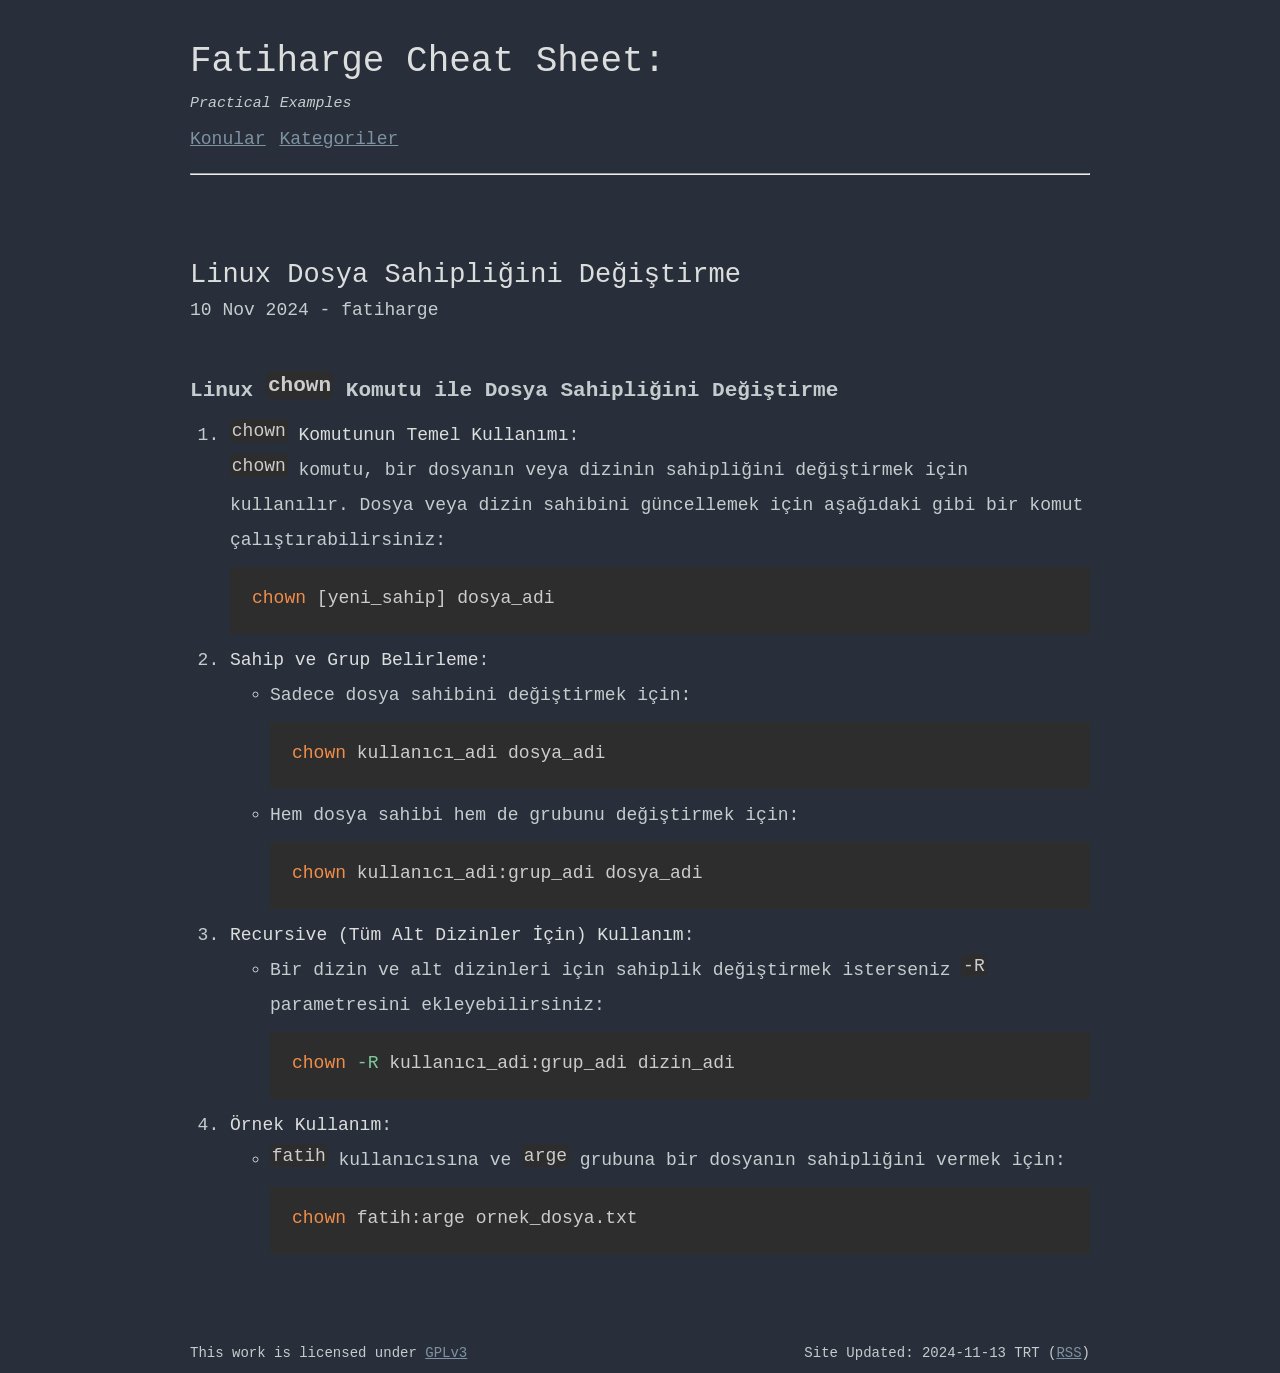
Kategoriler (338, 139)
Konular (228, 139)
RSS (1068, 1343)
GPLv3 (446, 1343)
